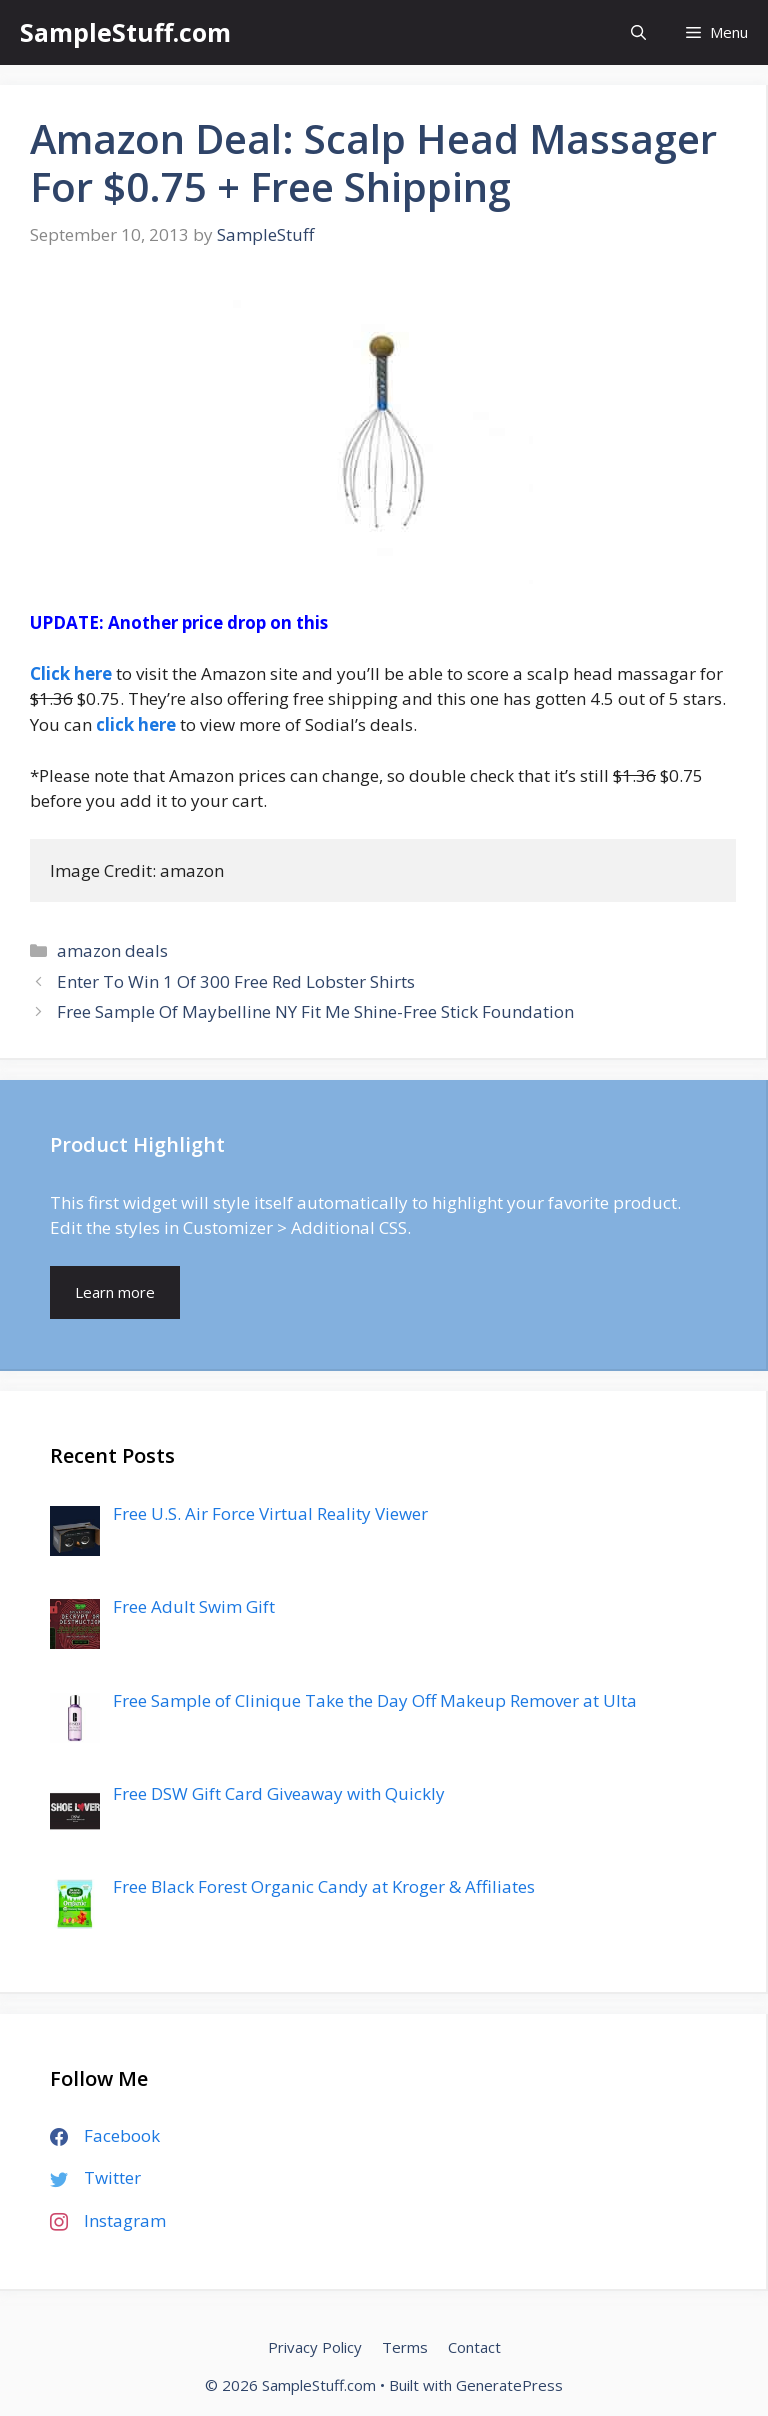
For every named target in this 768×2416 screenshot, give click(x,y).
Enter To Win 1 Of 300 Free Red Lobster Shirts (236, 981)
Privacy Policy (315, 2347)
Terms (405, 2347)
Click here (71, 673)
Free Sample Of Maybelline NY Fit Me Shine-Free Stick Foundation (315, 1011)
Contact (474, 2347)
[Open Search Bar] (638, 32)
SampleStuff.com (125, 32)
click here (136, 724)
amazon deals (112, 950)
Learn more (115, 1292)
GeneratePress (509, 2385)
